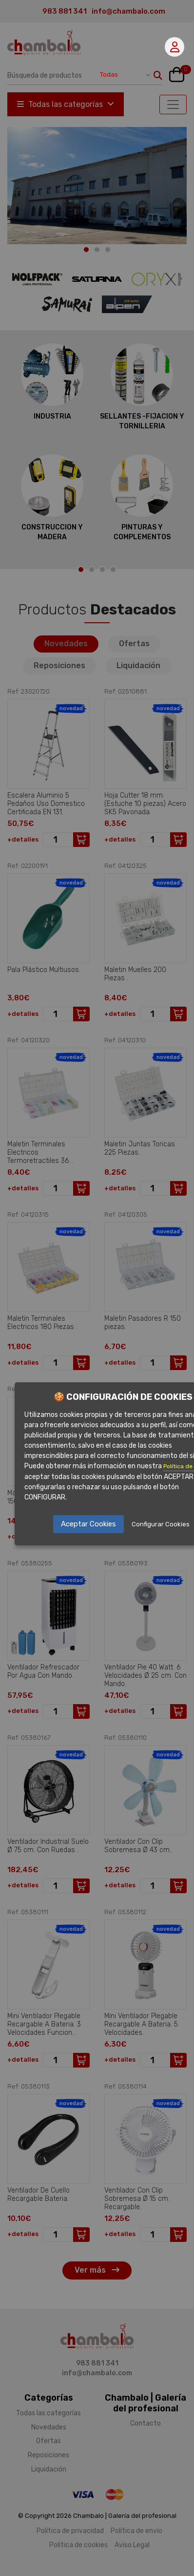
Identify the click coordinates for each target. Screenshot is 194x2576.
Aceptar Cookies (88, 1524)
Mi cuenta (174, 47)
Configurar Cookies (161, 1524)
